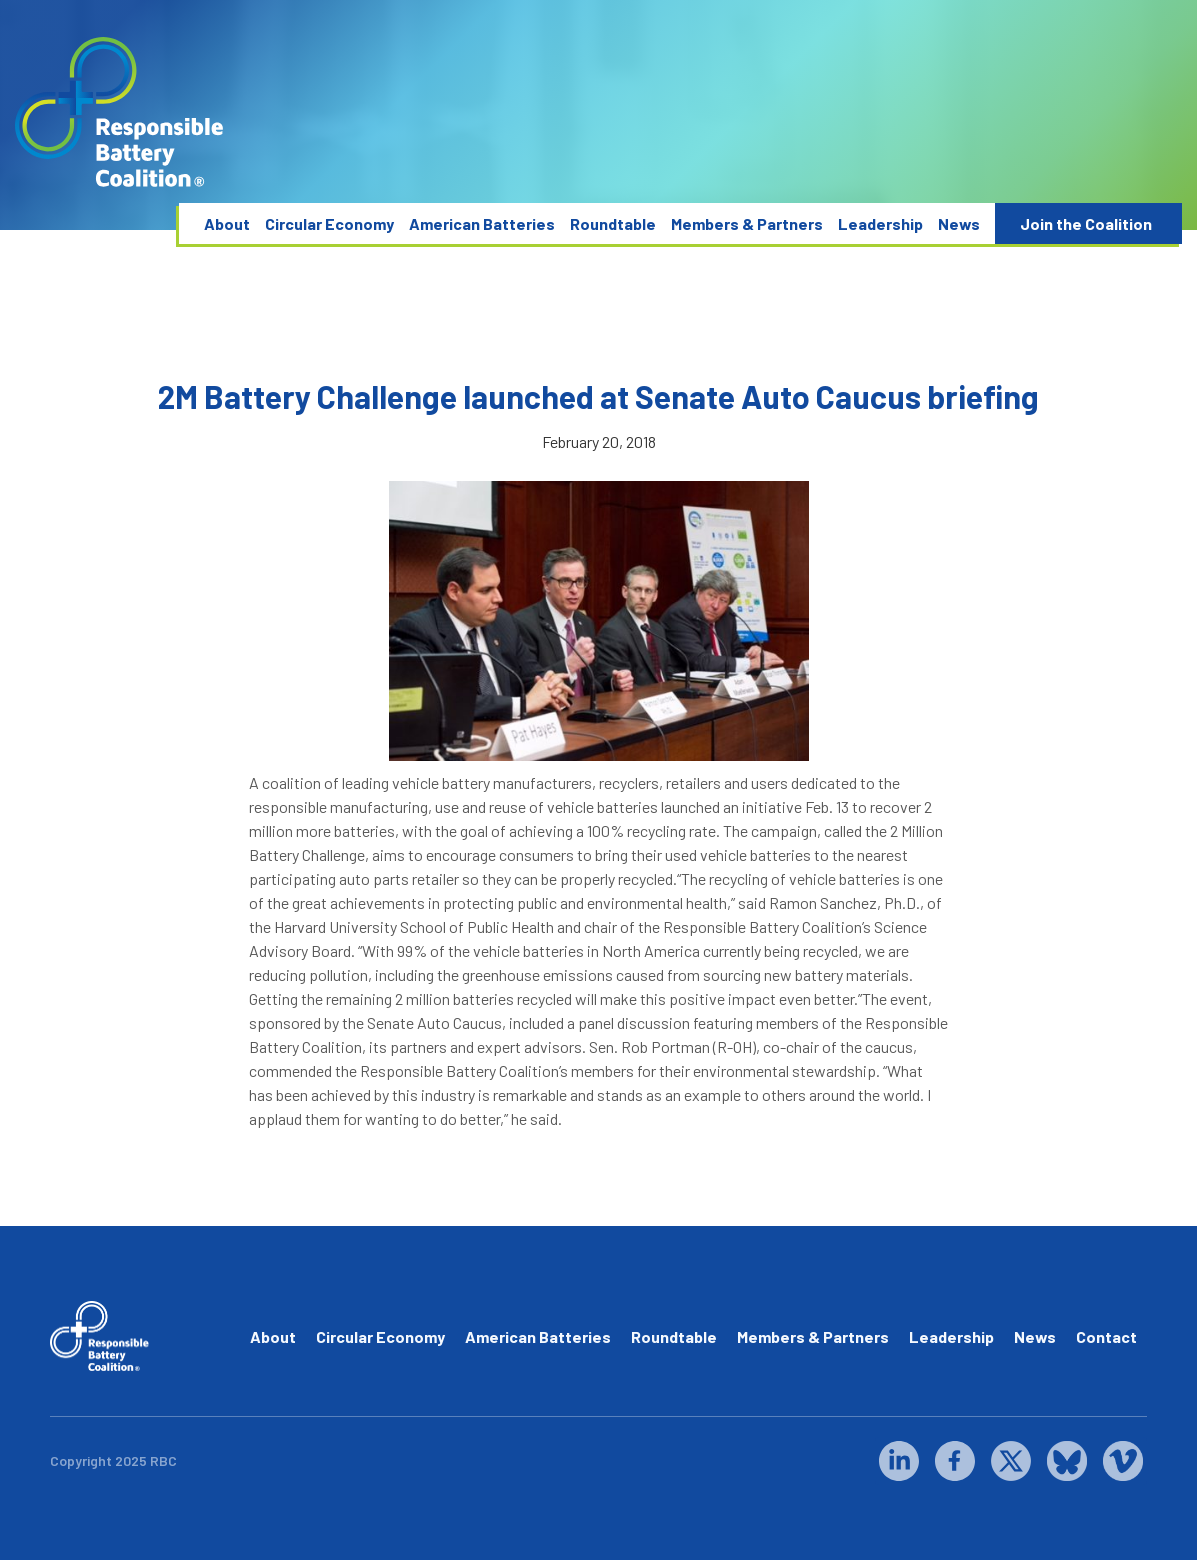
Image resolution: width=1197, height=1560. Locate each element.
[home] (120, 112)
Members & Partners (747, 223)
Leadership (880, 223)
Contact (1106, 1336)
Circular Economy (329, 223)
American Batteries (482, 223)
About (227, 223)
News (959, 223)
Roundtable (613, 223)
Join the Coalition (1086, 223)
